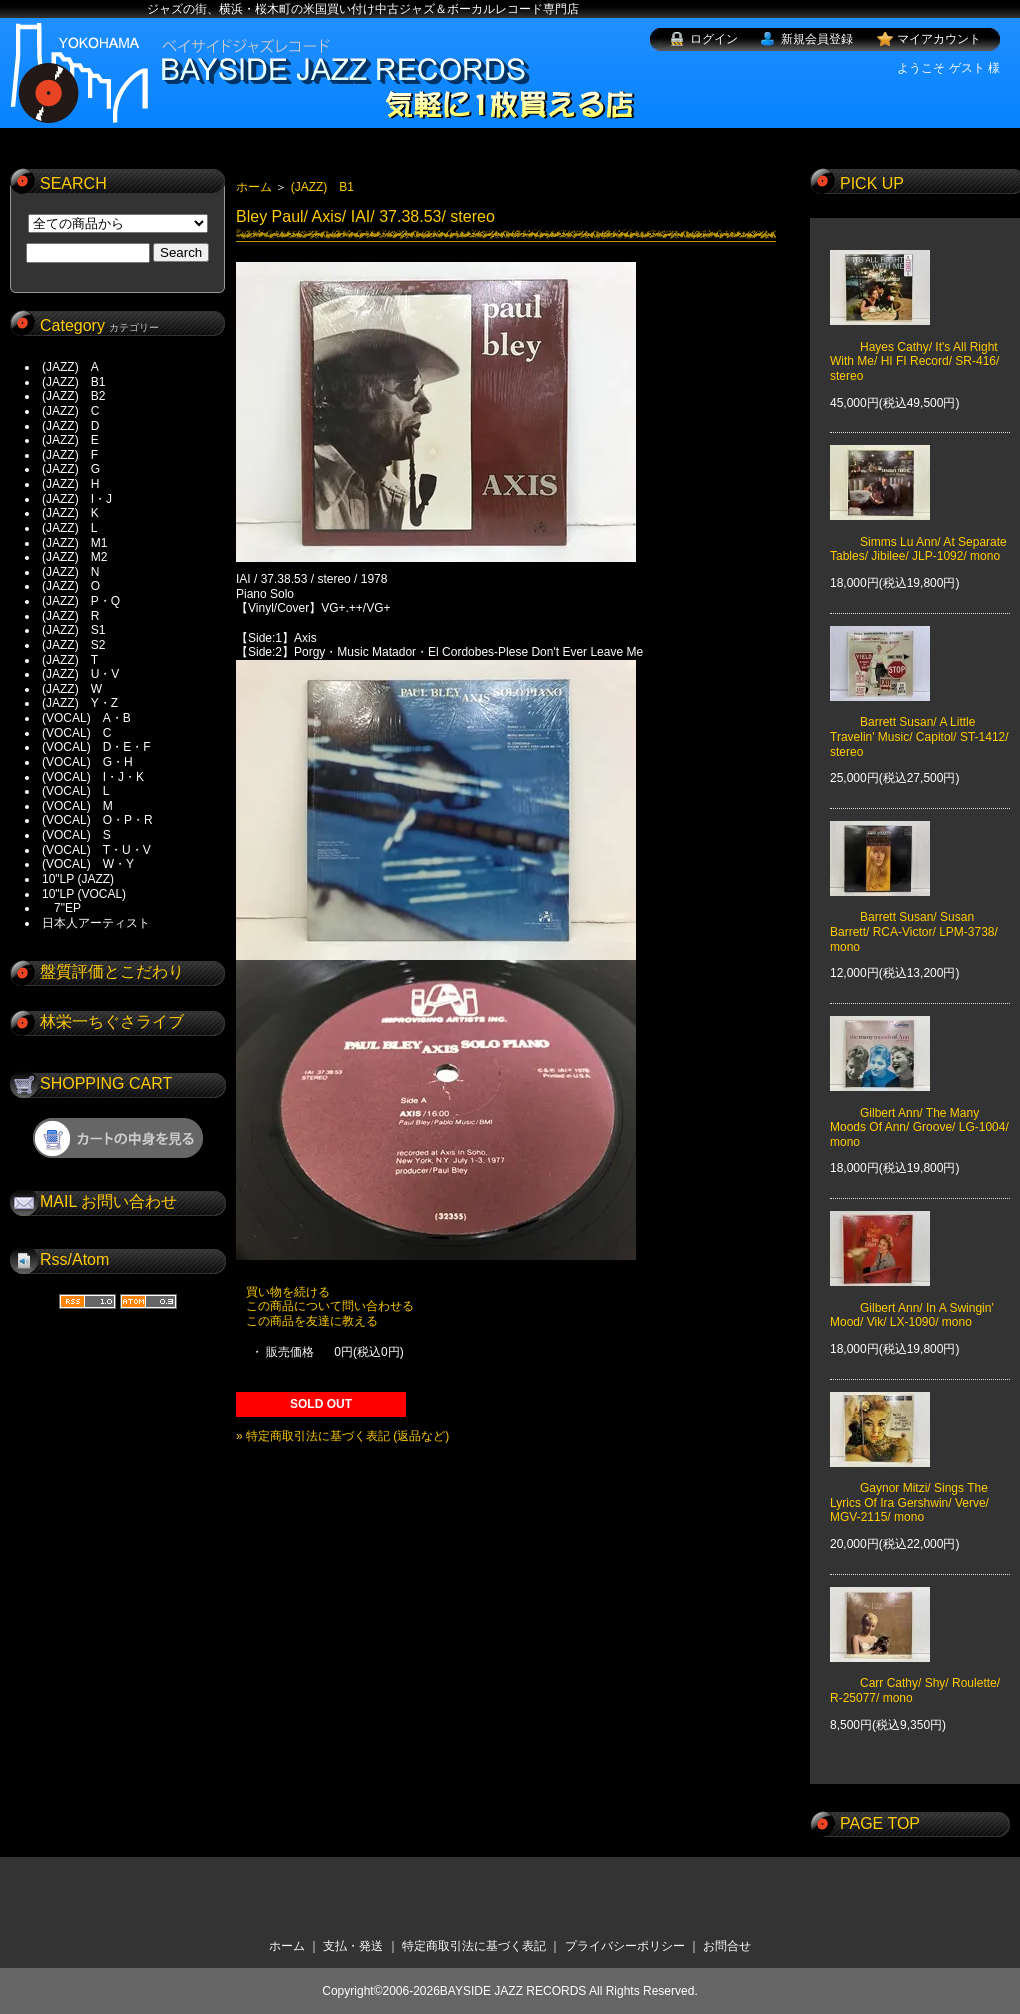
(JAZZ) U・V (80, 674)
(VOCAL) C (76, 733)
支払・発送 (353, 1946)
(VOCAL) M (77, 806)
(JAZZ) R (70, 616)
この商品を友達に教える (312, 1321)
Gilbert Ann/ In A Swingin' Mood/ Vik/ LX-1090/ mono (912, 1300)
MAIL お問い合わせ (108, 1201)
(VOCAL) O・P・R (97, 820)
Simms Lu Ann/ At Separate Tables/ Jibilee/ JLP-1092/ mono (918, 535)
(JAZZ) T (70, 660)
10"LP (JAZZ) (78, 879)
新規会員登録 (817, 39)
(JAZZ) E (70, 440)
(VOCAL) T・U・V (96, 850)
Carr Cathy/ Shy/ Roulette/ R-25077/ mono (915, 1676)
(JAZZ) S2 (73, 645)
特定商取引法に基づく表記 (474, 1946)
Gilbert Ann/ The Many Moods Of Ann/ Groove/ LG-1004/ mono (919, 1112)
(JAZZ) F (70, 455)
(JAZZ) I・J (83, 499)
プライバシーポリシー (625, 1946)
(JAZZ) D (70, 426)
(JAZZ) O (71, 586)
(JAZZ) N (70, 572)
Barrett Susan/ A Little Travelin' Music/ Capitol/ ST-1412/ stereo (919, 722)
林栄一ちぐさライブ (112, 1021)
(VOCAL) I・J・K (93, 777)
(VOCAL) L (75, 791)
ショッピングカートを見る (118, 1138)
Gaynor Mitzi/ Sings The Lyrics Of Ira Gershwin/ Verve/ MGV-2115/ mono (909, 1488)
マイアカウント (939, 39)
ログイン (714, 39)
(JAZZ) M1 (74, 543)
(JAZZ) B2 (73, 396)
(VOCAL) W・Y (88, 864)
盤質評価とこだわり (112, 971)
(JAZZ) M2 (74, 557)
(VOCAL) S (76, 835)
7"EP (61, 908)
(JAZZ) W (72, 689)
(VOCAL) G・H (87, 762)
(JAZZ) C (70, 411)
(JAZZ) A (70, 367)
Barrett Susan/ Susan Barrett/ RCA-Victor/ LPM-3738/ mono (914, 917)
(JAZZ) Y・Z (80, 703)
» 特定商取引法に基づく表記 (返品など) (342, 1436)
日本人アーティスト (96, 923)
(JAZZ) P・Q (81, 601)
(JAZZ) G (71, 469)
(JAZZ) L (69, 528)
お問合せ (727, 1946)
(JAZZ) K (70, 513)
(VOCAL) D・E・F (96, 747)
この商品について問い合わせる (330, 1306)
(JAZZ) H (70, 484)
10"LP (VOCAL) (84, 894)
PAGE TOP (880, 1823)
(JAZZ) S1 (73, 630)
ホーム (254, 187)
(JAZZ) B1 (73, 382)
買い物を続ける (288, 1292)
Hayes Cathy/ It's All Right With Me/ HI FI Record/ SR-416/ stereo (914, 346)
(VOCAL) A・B (86, 718)
